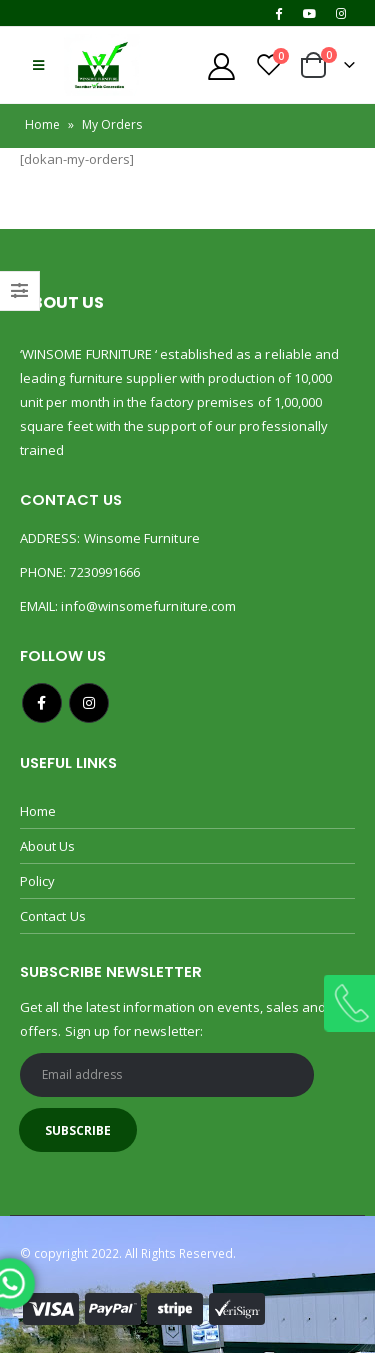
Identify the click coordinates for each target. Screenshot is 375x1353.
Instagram (89, 703)
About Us (48, 846)
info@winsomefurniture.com (148, 606)
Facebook (42, 703)
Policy (37, 881)
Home (42, 124)
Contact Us (53, 916)
